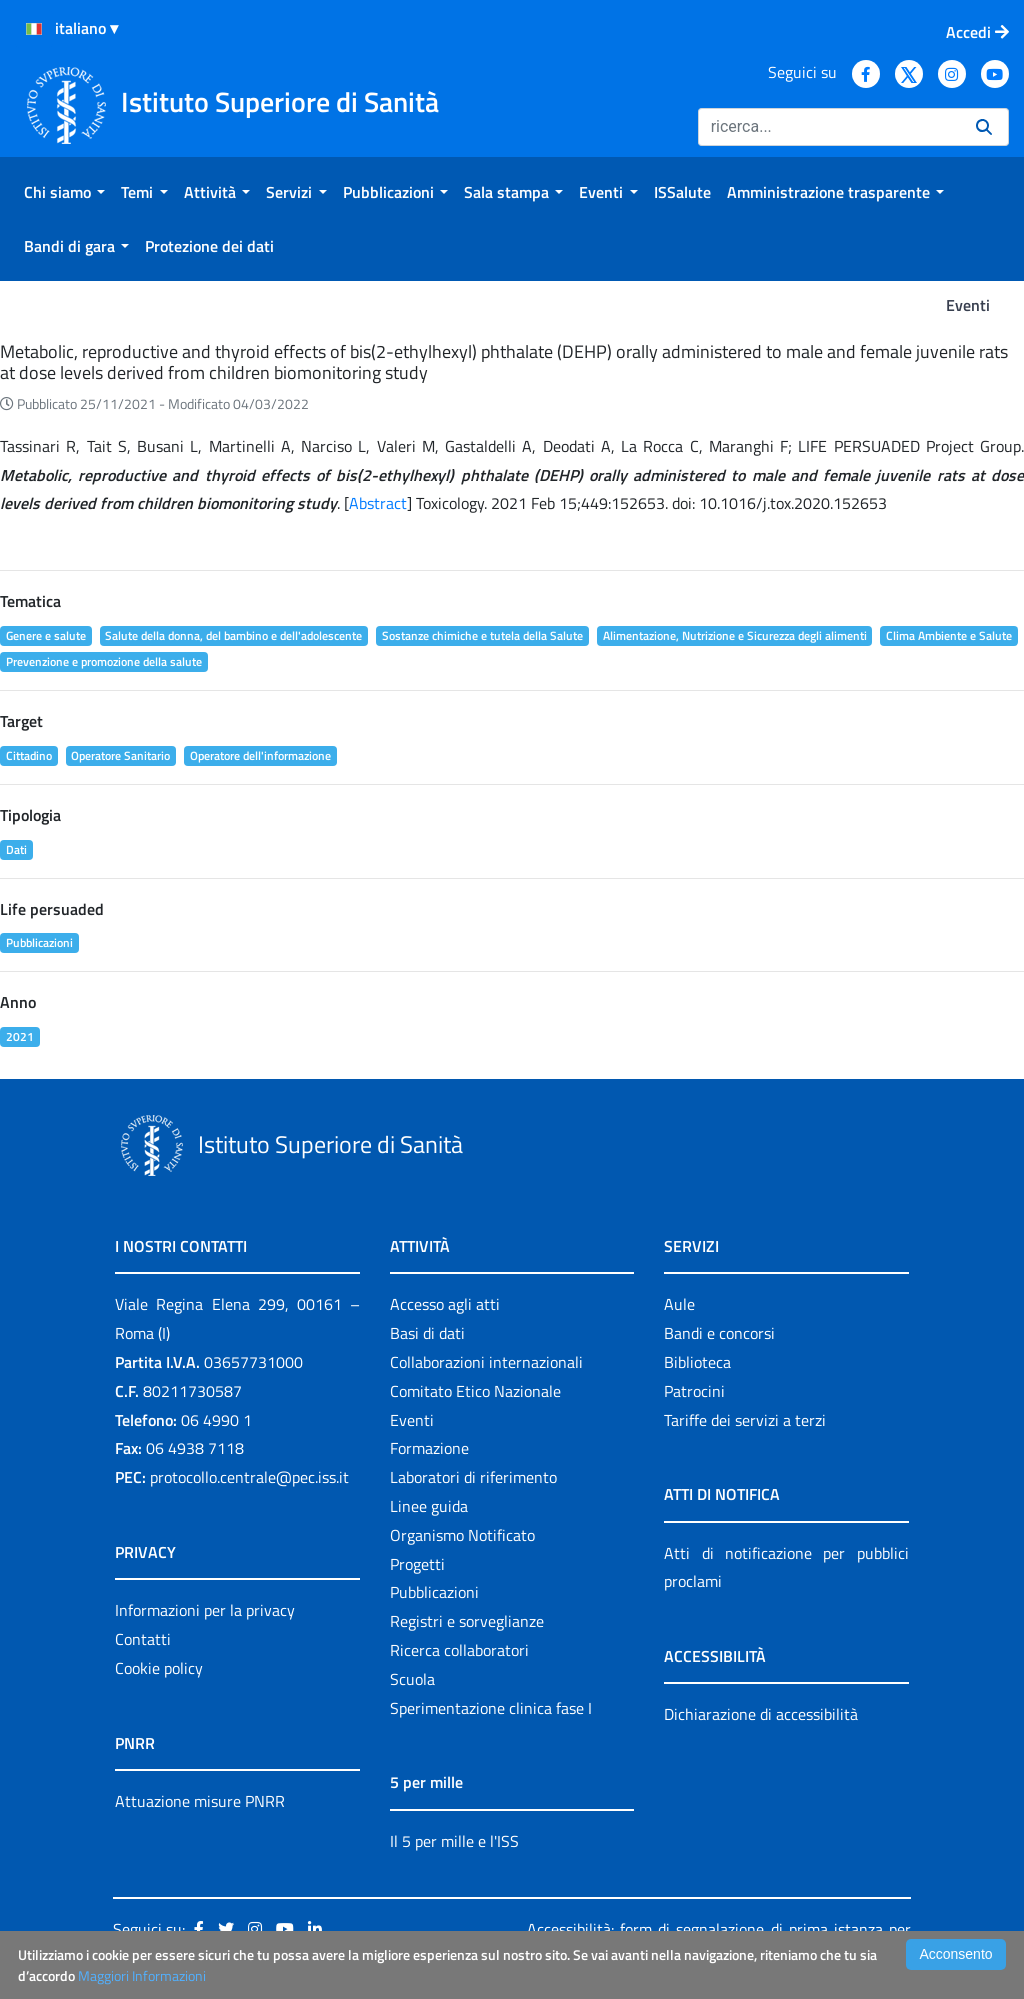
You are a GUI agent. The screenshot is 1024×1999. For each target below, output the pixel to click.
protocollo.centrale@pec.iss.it (249, 1477)
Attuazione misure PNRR (200, 1801)
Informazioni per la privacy (205, 1610)
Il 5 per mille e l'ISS (454, 1841)
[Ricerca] (829, 127)
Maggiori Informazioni (142, 1975)
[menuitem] (64, 192)
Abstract (378, 503)
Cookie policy (159, 1668)
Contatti (143, 1639)
